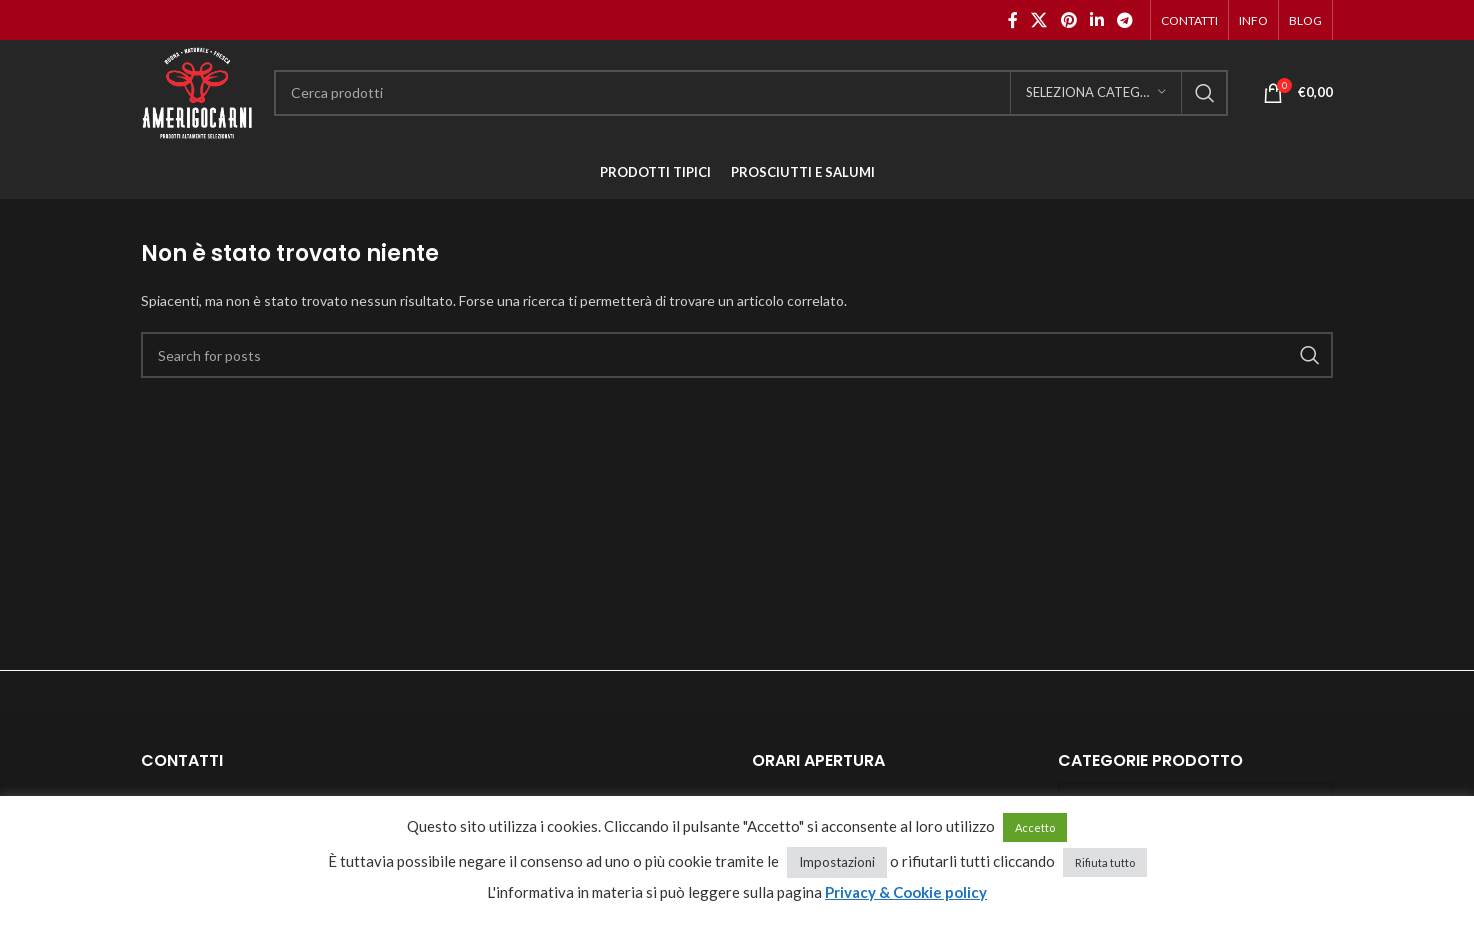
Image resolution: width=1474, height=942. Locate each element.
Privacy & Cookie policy (906, 892)
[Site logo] (197, 90)
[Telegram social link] (1125, 20)
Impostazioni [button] (837, 862)
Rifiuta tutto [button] (1105, 862)
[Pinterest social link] (1068, 20)
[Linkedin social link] (1096, 20)
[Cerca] (751, 93)
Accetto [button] (1035, 827)
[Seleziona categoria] (1096, 93)
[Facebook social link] (1013, 20)
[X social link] (1039, 20)
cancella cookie (737, 918)
